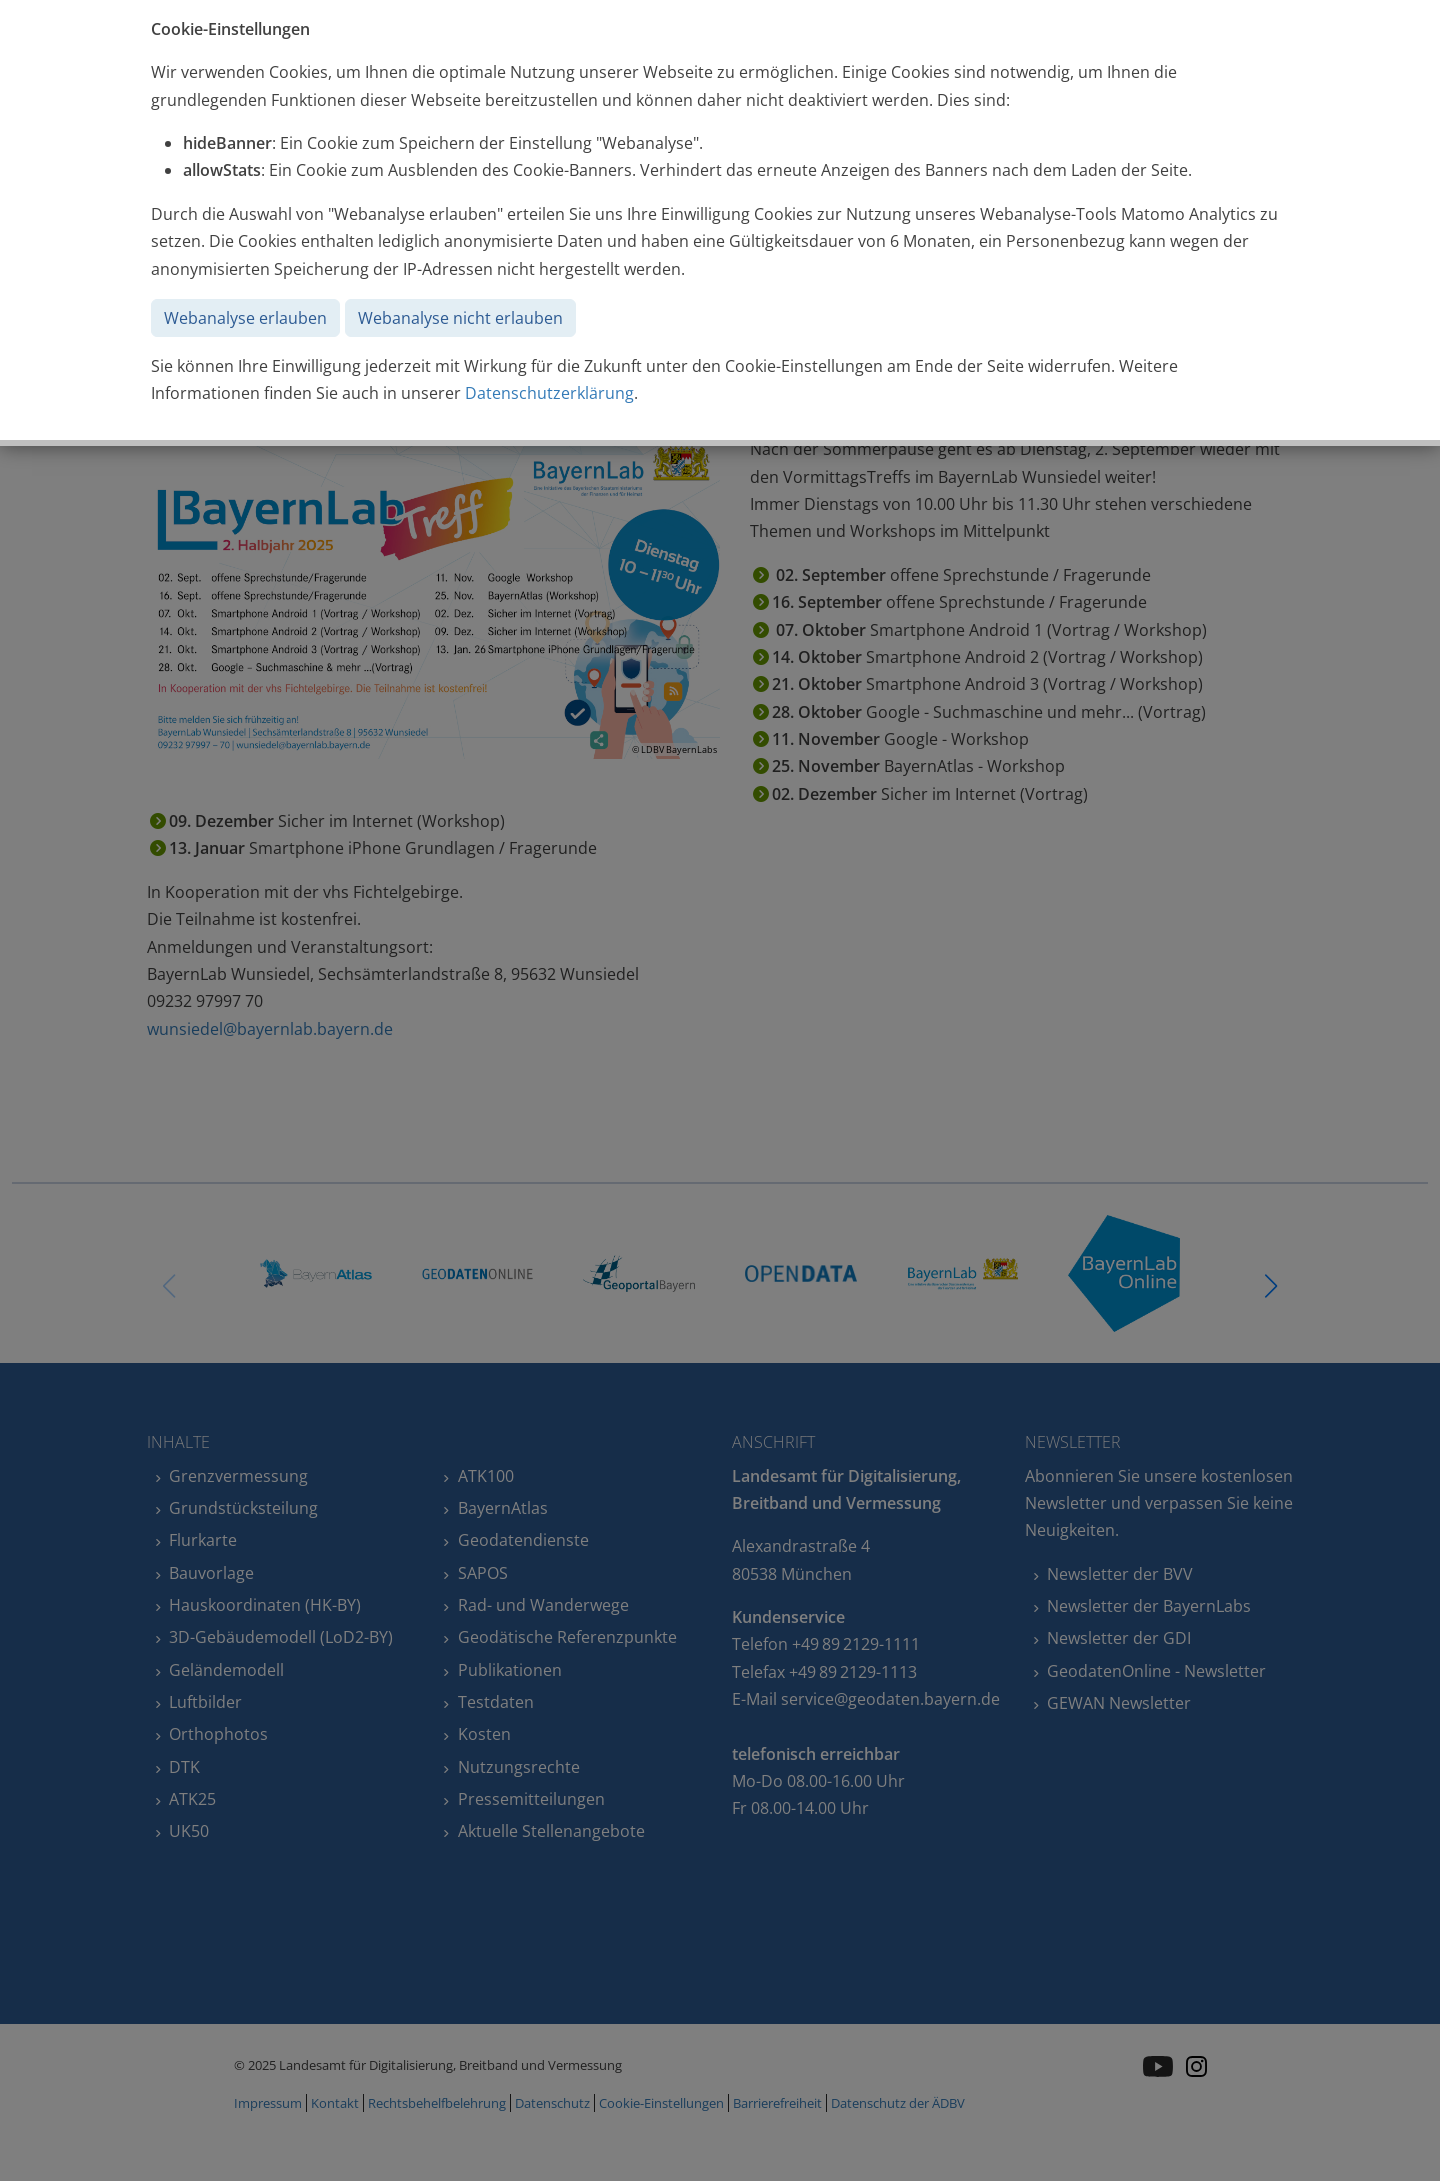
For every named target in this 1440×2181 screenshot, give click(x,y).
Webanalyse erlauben (245, 318)
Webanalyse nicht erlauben (460, 318)
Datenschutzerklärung (549, 393)
